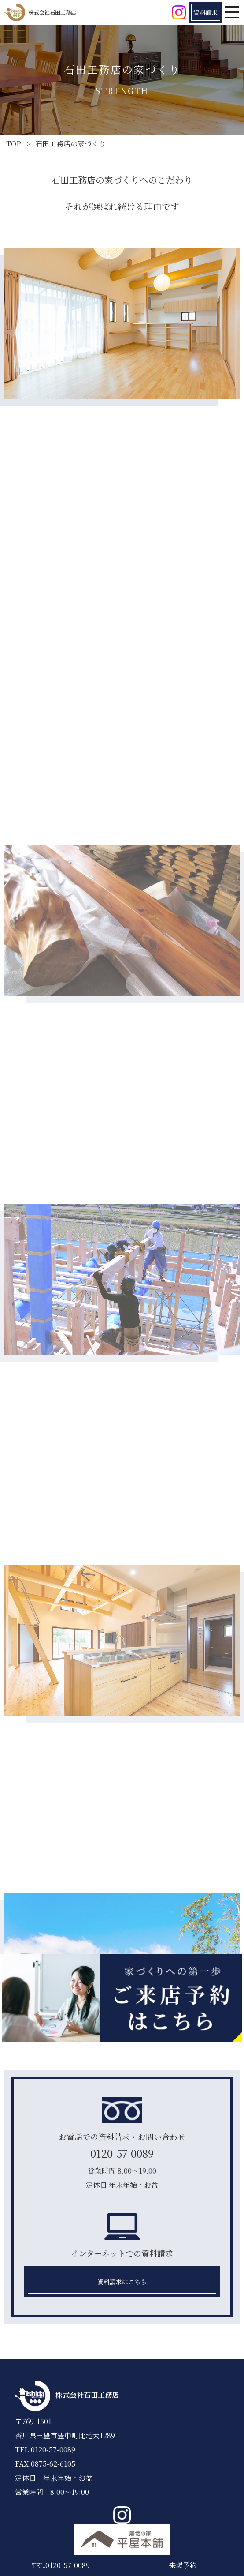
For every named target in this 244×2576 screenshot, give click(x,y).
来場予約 (183, 2565)
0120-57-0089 (122, 2153)
